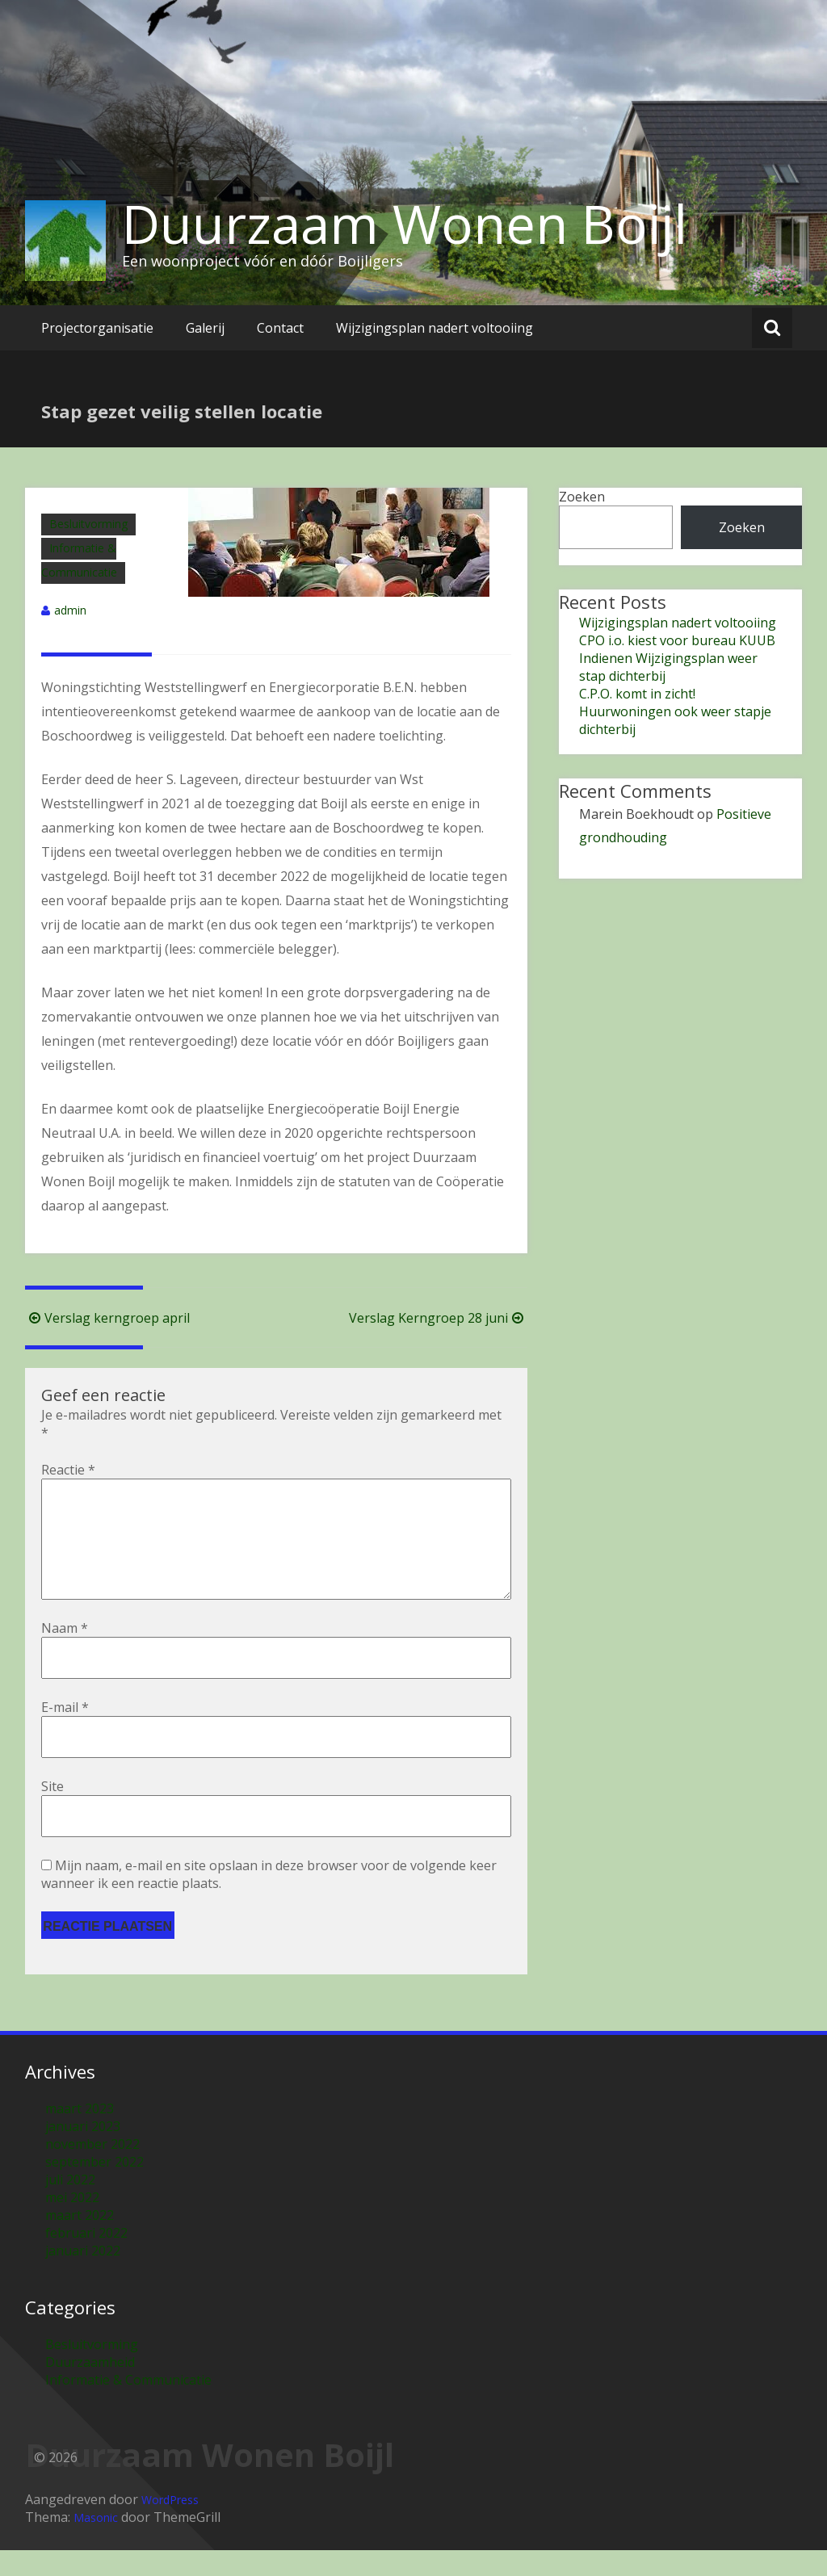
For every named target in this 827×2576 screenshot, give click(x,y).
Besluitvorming (88, 523)
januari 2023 (82, 2152)
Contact (280, 328)
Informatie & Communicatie (128, 2405)
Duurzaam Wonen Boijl (404, 223)
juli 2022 (70, 2205)
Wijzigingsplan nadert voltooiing (434, 328)
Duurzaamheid (90, 2388)
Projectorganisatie (97, 328)
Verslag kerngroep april (107, 1318)
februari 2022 (86, 2259)
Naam (64, 1654)
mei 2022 (72, 2223)
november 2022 (92, 2170)
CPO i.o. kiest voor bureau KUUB (677, 640)
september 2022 (94, 2187)
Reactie (68, 1470)
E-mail (65, 1733)
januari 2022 (82, 2276)
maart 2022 (79, 2241)
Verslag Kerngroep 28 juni (438, 1318)
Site (52, 1812)
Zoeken (582, 497)
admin (70, 610)
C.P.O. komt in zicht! (637, 694)
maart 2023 (79, 2134)
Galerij (205, 328)
